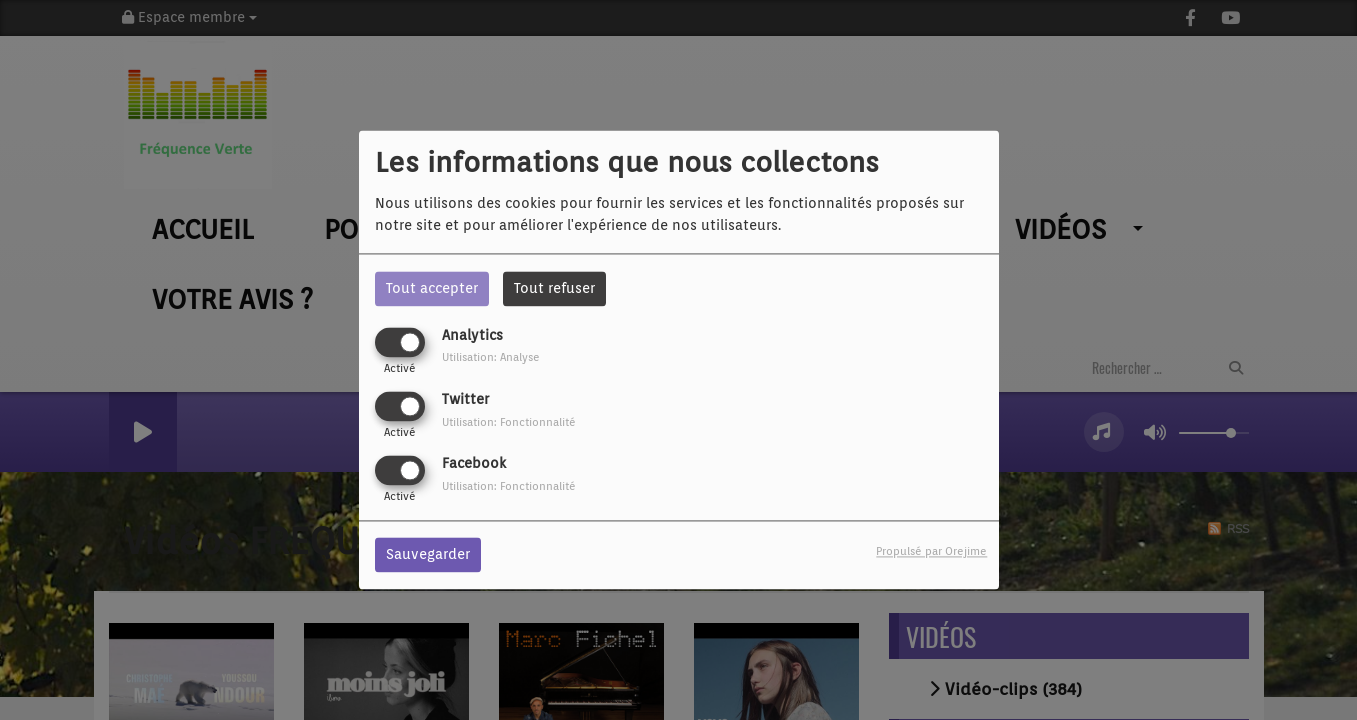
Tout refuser (554, 288)
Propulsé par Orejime (931, 552)
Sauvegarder (428, 555)
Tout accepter (432, 288)
